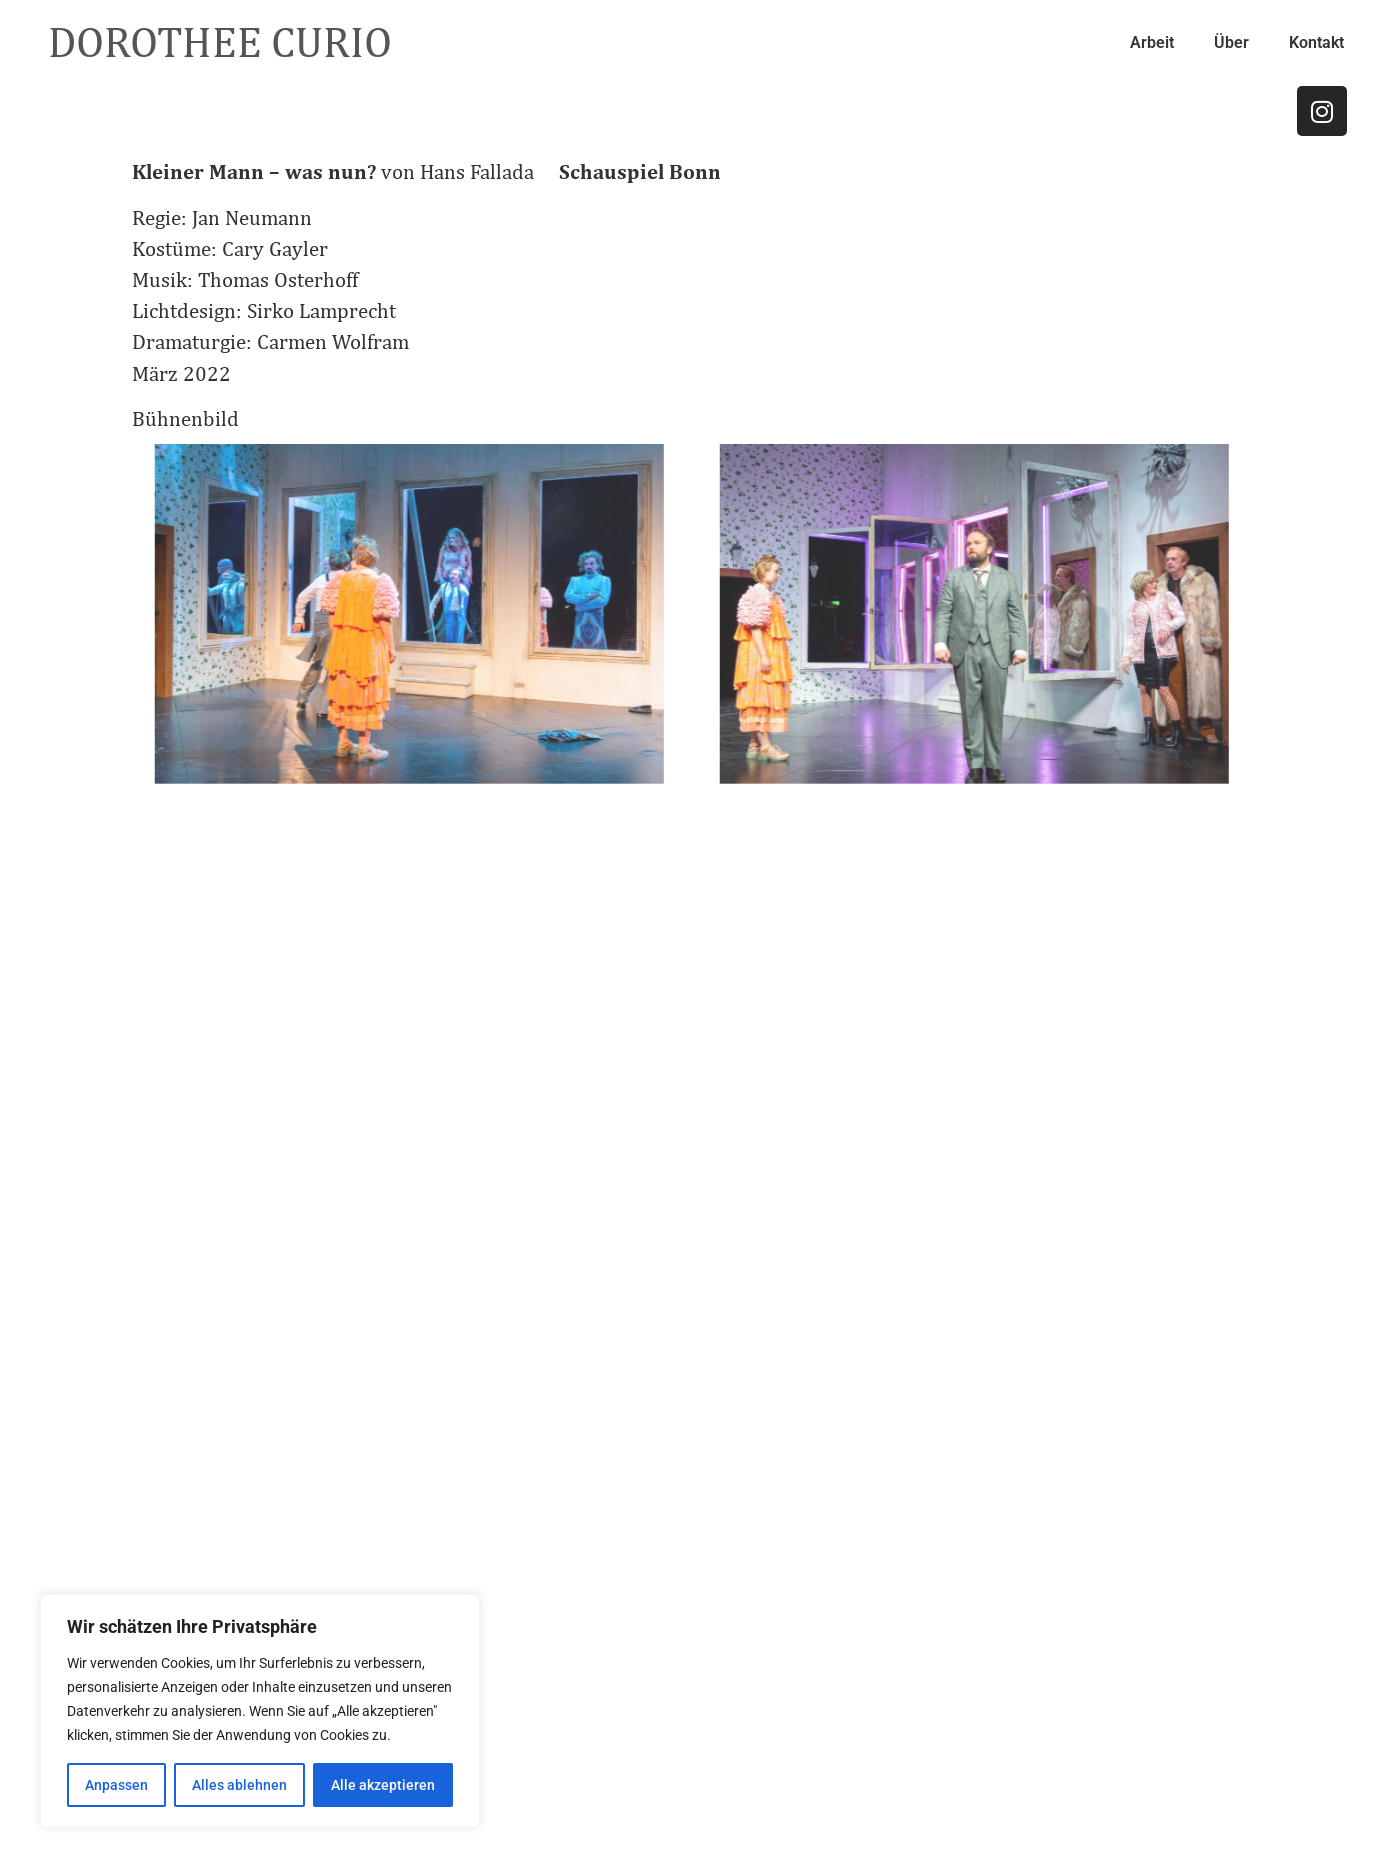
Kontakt (1316, 42)
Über (1231, 42)
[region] (260, 1711)
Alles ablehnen (239, 1785)
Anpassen (116, 1785)
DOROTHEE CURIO (220, 41)
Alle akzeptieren (383, 1785)
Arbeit (1152, 42)
